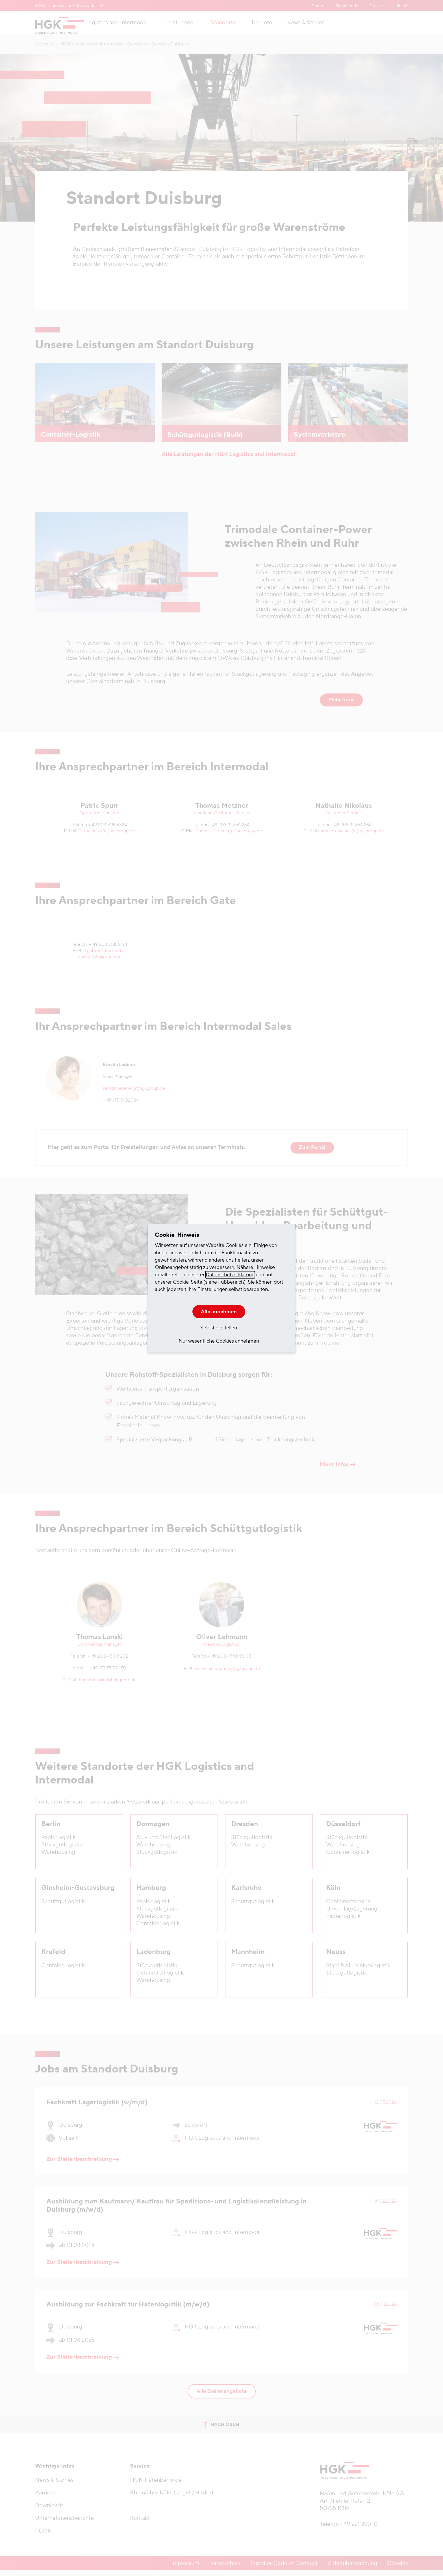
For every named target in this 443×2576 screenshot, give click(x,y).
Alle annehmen (219, 1311)
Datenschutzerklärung (230, 1274)
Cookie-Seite (187, 1282)
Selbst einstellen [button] (218, 1328)
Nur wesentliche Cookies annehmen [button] (219, 1341)
